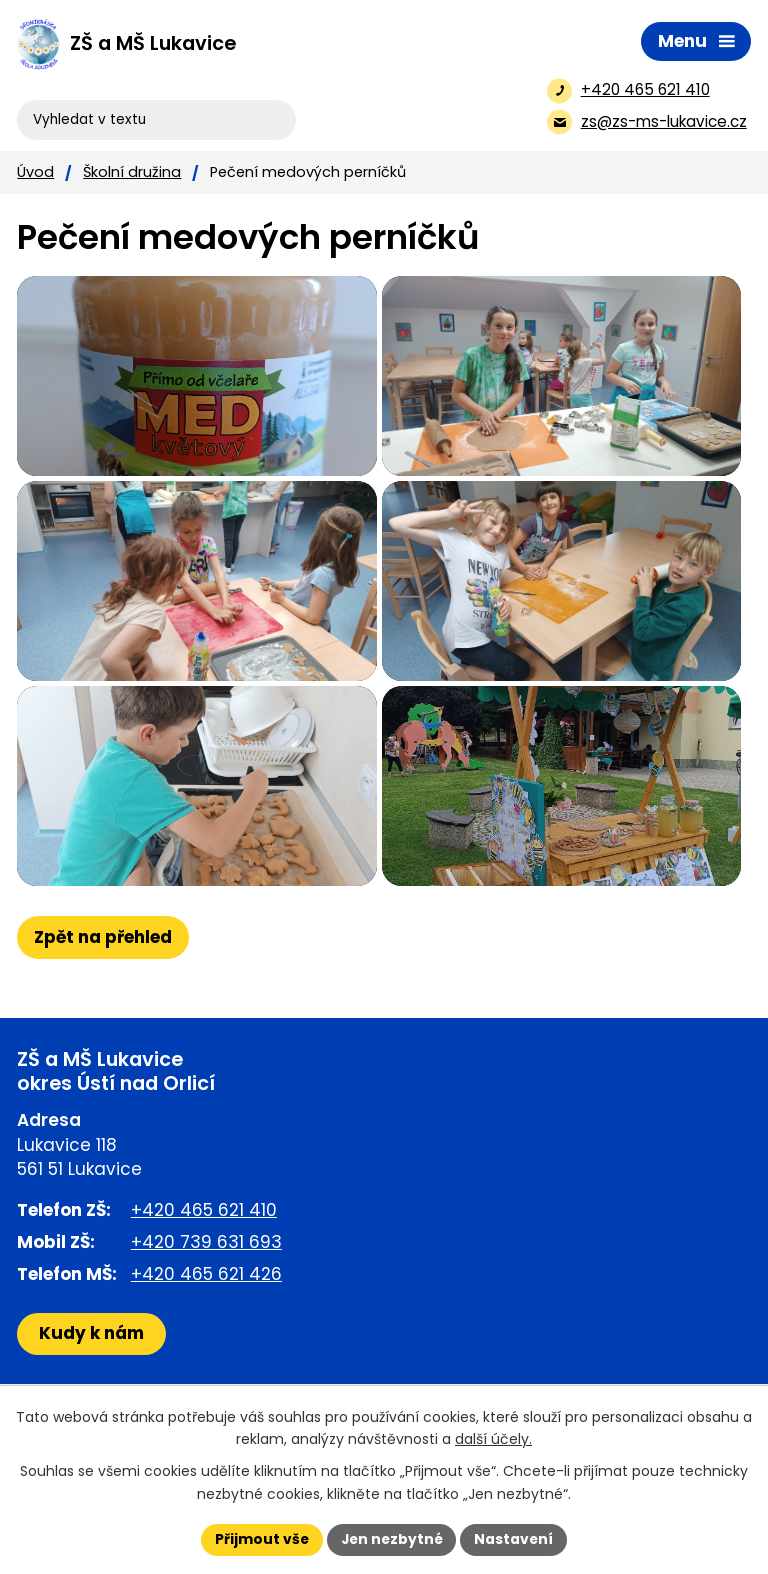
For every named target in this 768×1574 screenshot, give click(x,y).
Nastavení (516, 1539)
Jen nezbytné (391, 1539)
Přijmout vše (259, 1539)
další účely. (493, 1439)
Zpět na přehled (103, 997)
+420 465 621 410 (204, 1270)
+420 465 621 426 (206, 1334)
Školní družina (132, 172)
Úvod (35, 172)
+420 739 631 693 (206, 1302)
